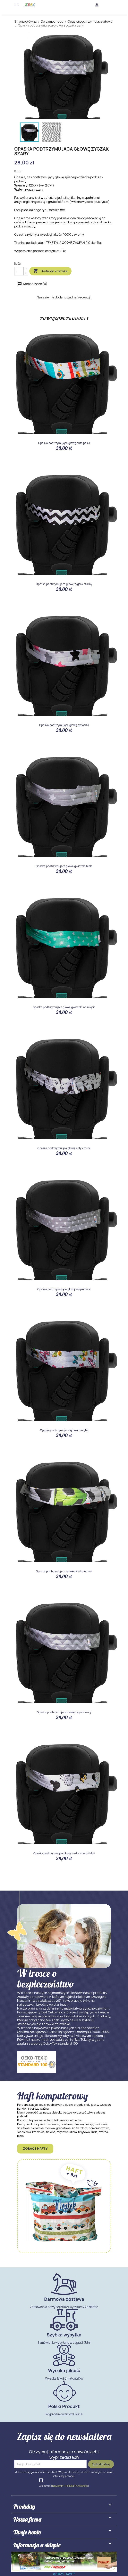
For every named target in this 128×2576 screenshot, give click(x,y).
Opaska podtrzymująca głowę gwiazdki (64, 725)
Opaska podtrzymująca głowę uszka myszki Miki (64, 1853)
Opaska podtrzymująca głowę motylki (64, 1430)
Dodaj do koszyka (50, 271)
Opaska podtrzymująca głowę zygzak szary (64, 1712)
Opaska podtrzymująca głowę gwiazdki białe (64, 866)
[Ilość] (19, 271)
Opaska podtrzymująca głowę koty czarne (64, 1148)
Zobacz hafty (35, 2148)
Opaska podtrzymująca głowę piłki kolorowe (64, 1571)
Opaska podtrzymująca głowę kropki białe (64, 1289)
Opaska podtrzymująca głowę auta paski (64, 443)
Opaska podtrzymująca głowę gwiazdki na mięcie (64, 1007)
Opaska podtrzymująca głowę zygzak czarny (64, 584)
